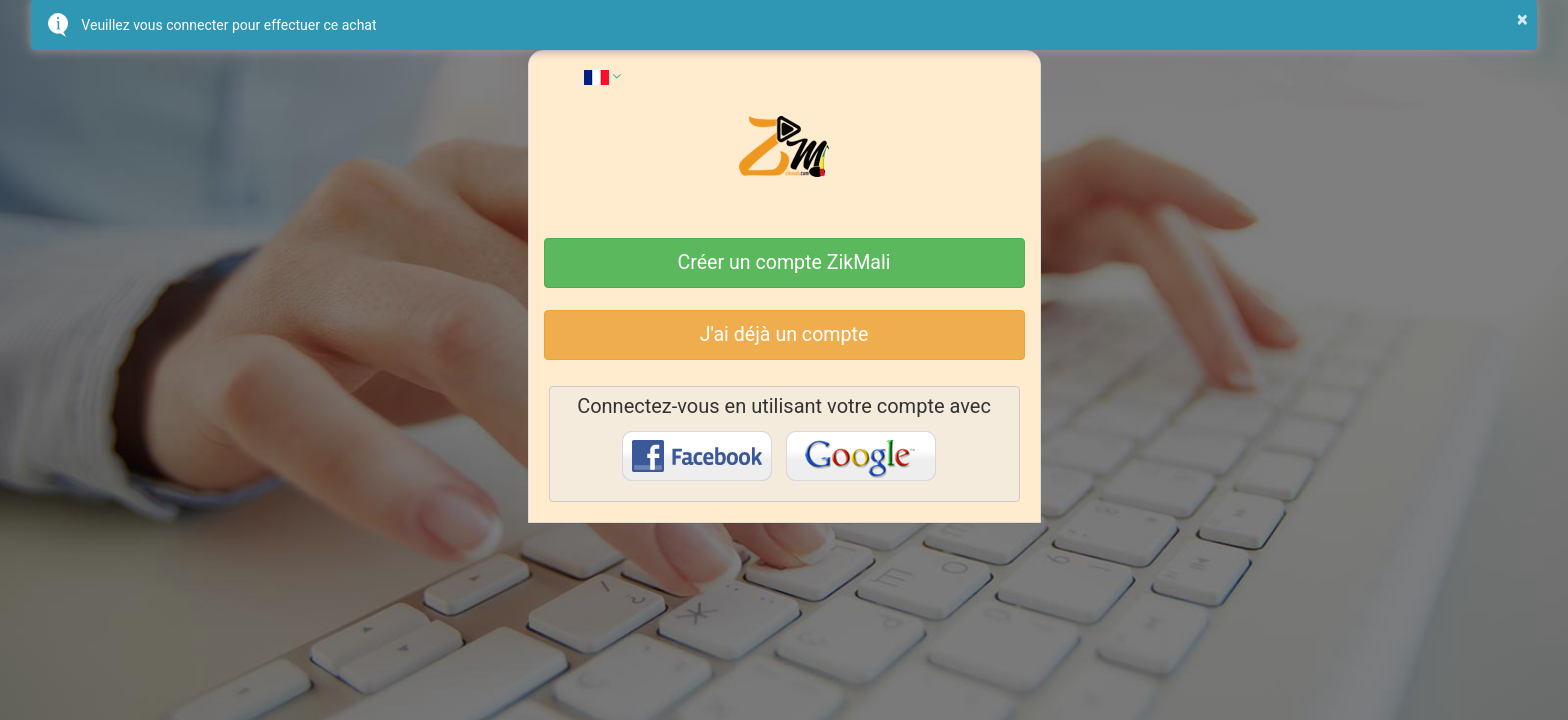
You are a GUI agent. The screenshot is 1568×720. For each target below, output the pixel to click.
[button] (602, 76)
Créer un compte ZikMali (784, 262)
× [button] (1522, 19)
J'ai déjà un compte (784, 334)
